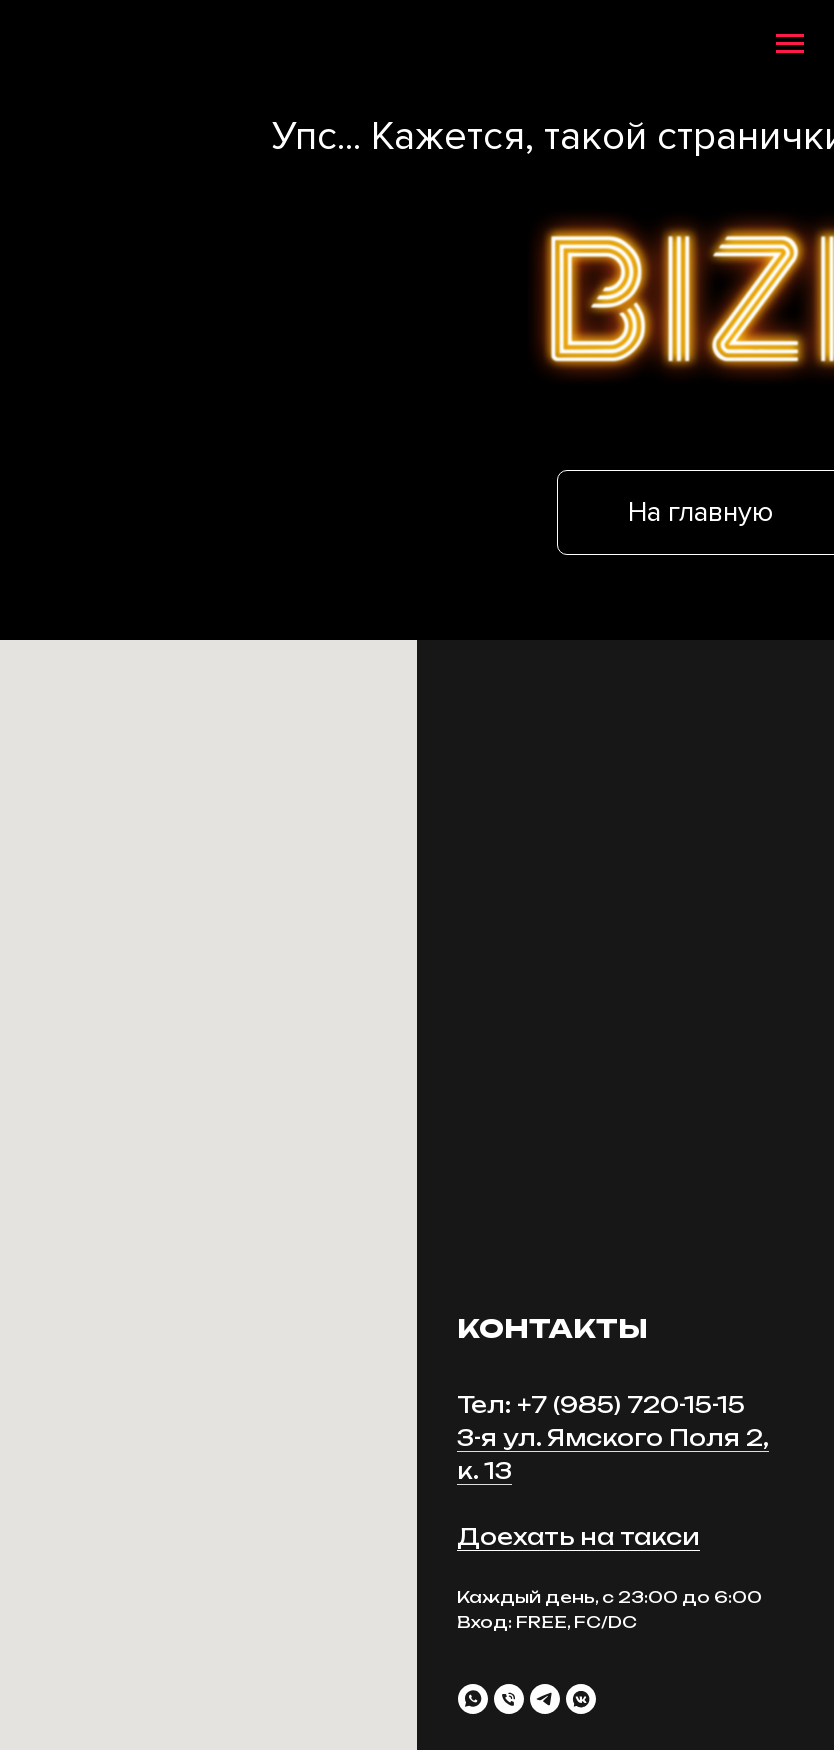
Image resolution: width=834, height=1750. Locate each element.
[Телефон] (509, 1699)
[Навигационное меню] (790, 44)
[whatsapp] (473, 1699)
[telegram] (545, 1699)
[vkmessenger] (581, 1699)
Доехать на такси (578, 1536)
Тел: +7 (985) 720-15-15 (601, 1404)
